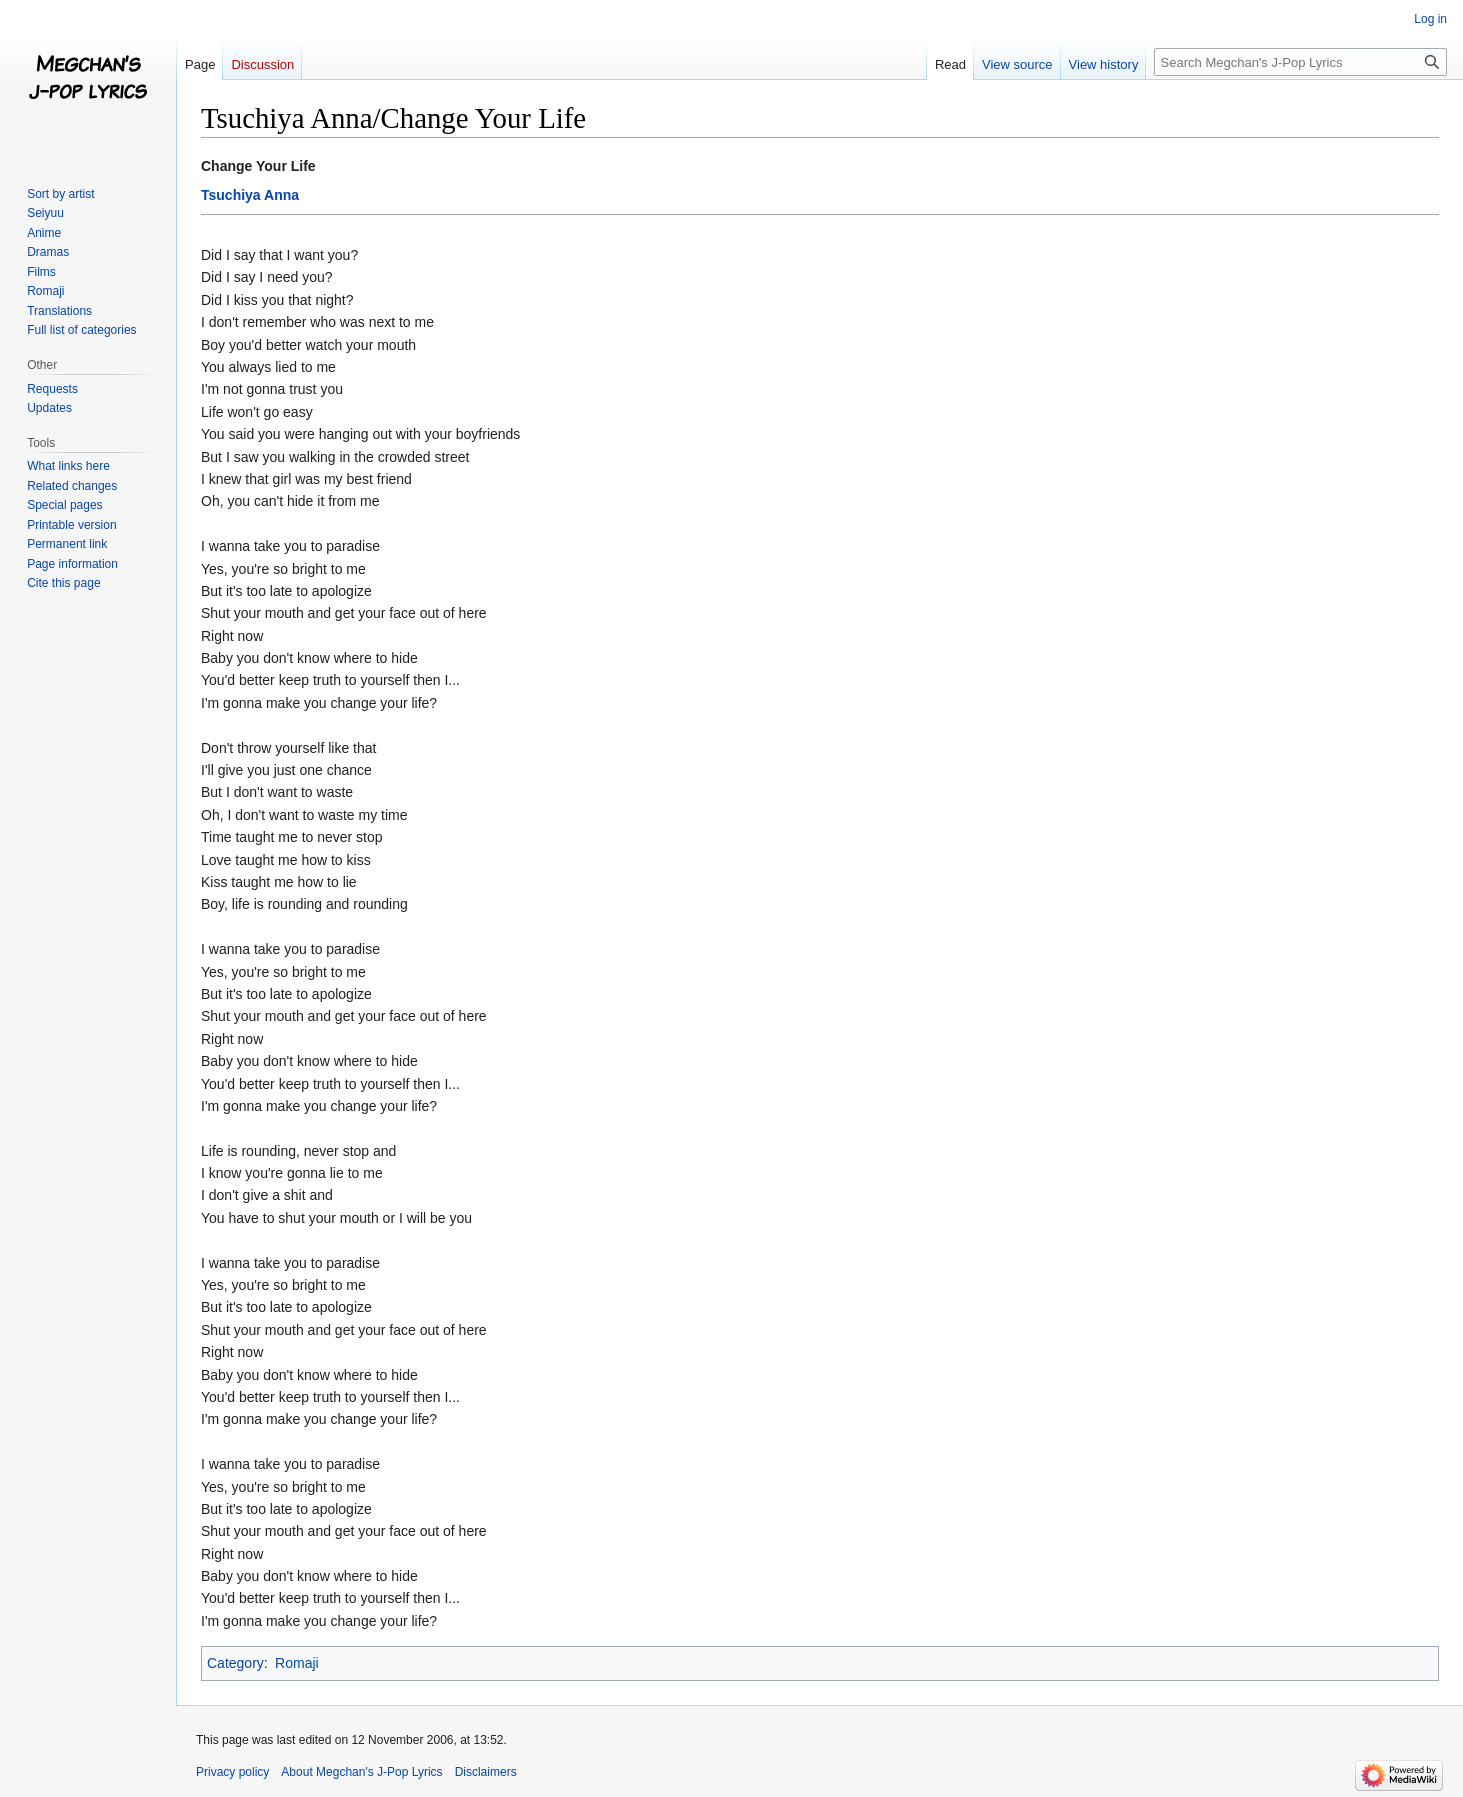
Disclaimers (486, 1772)
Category (235, 1663)
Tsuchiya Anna (250, 195)
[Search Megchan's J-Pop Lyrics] (1300, 62)
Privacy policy (232, 1772)
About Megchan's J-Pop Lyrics (361, 1772)
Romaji (297, 1663)
